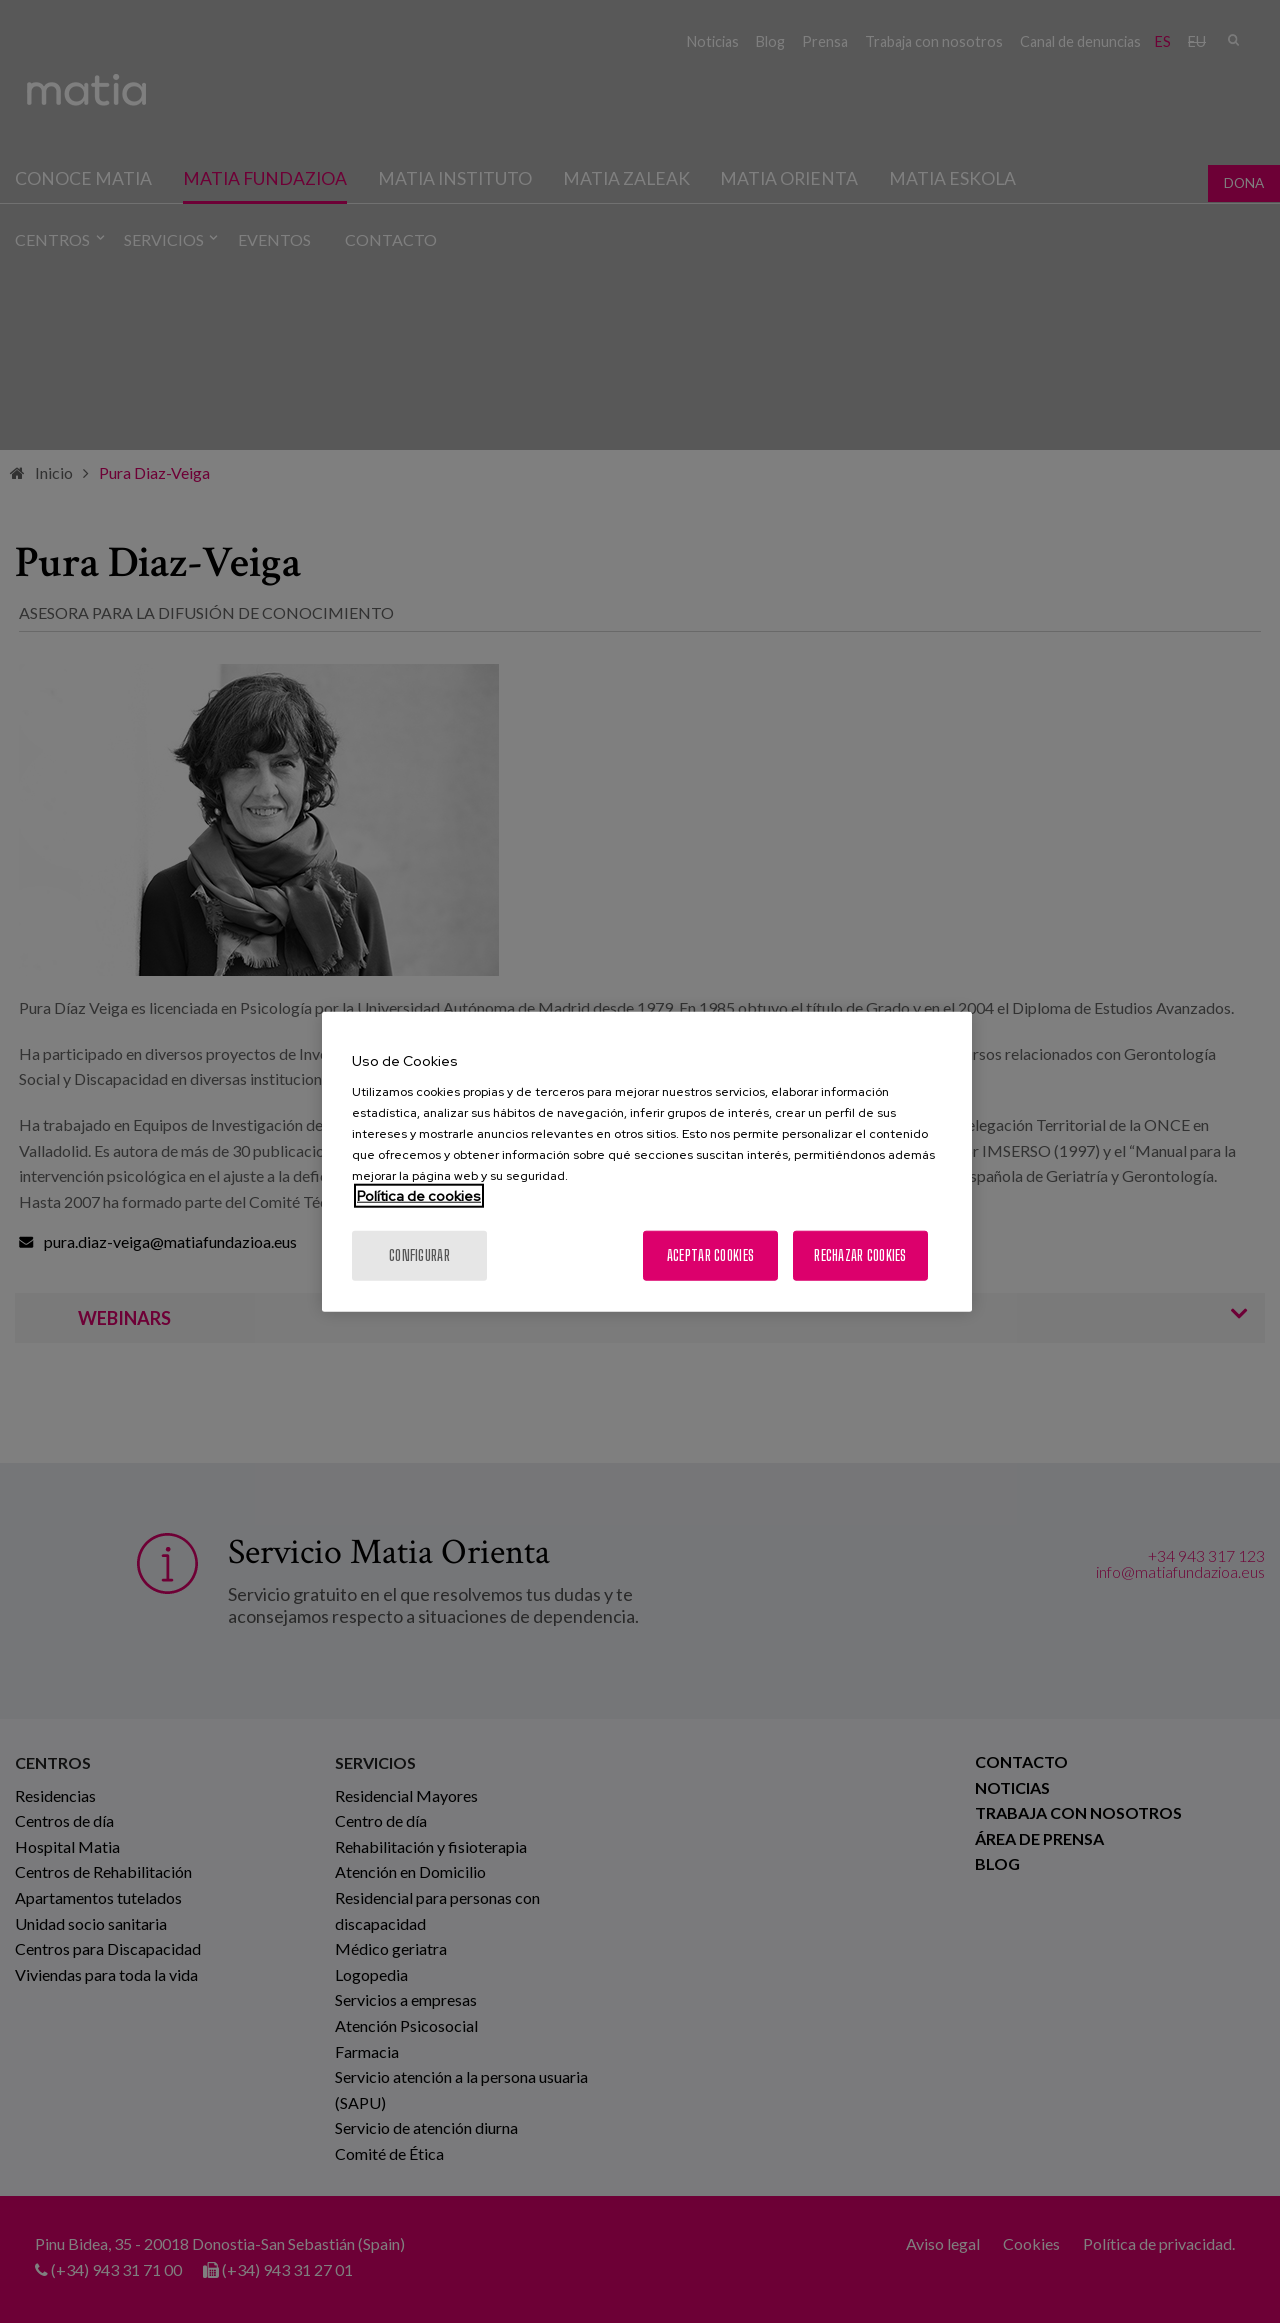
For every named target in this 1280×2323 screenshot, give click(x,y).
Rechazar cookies (860, 1255)
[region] (647, 1161)
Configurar (419, 1255)
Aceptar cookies (710, 1255)
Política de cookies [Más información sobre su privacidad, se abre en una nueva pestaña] (419, 1196)
